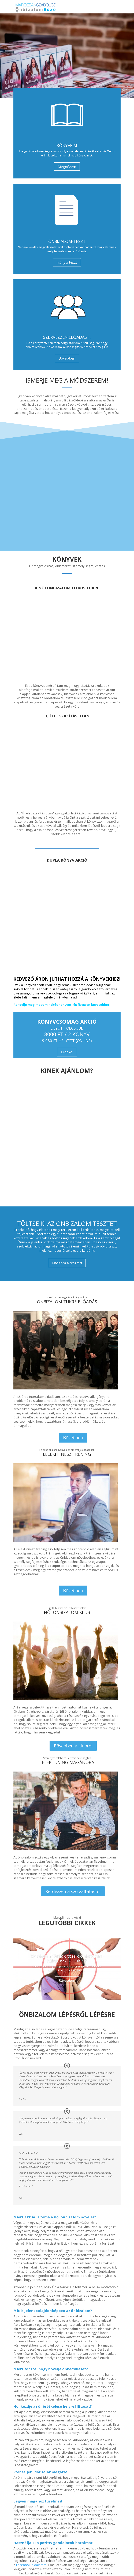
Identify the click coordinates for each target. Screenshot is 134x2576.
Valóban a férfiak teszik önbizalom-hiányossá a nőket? (67, 1958)
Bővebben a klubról (73, 1746)
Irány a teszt (67, 262)
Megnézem (67, 166)
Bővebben (67, 358)
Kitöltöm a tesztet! (67, 1263)
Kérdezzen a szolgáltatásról (73, 1891)
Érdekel (67, 1052)
